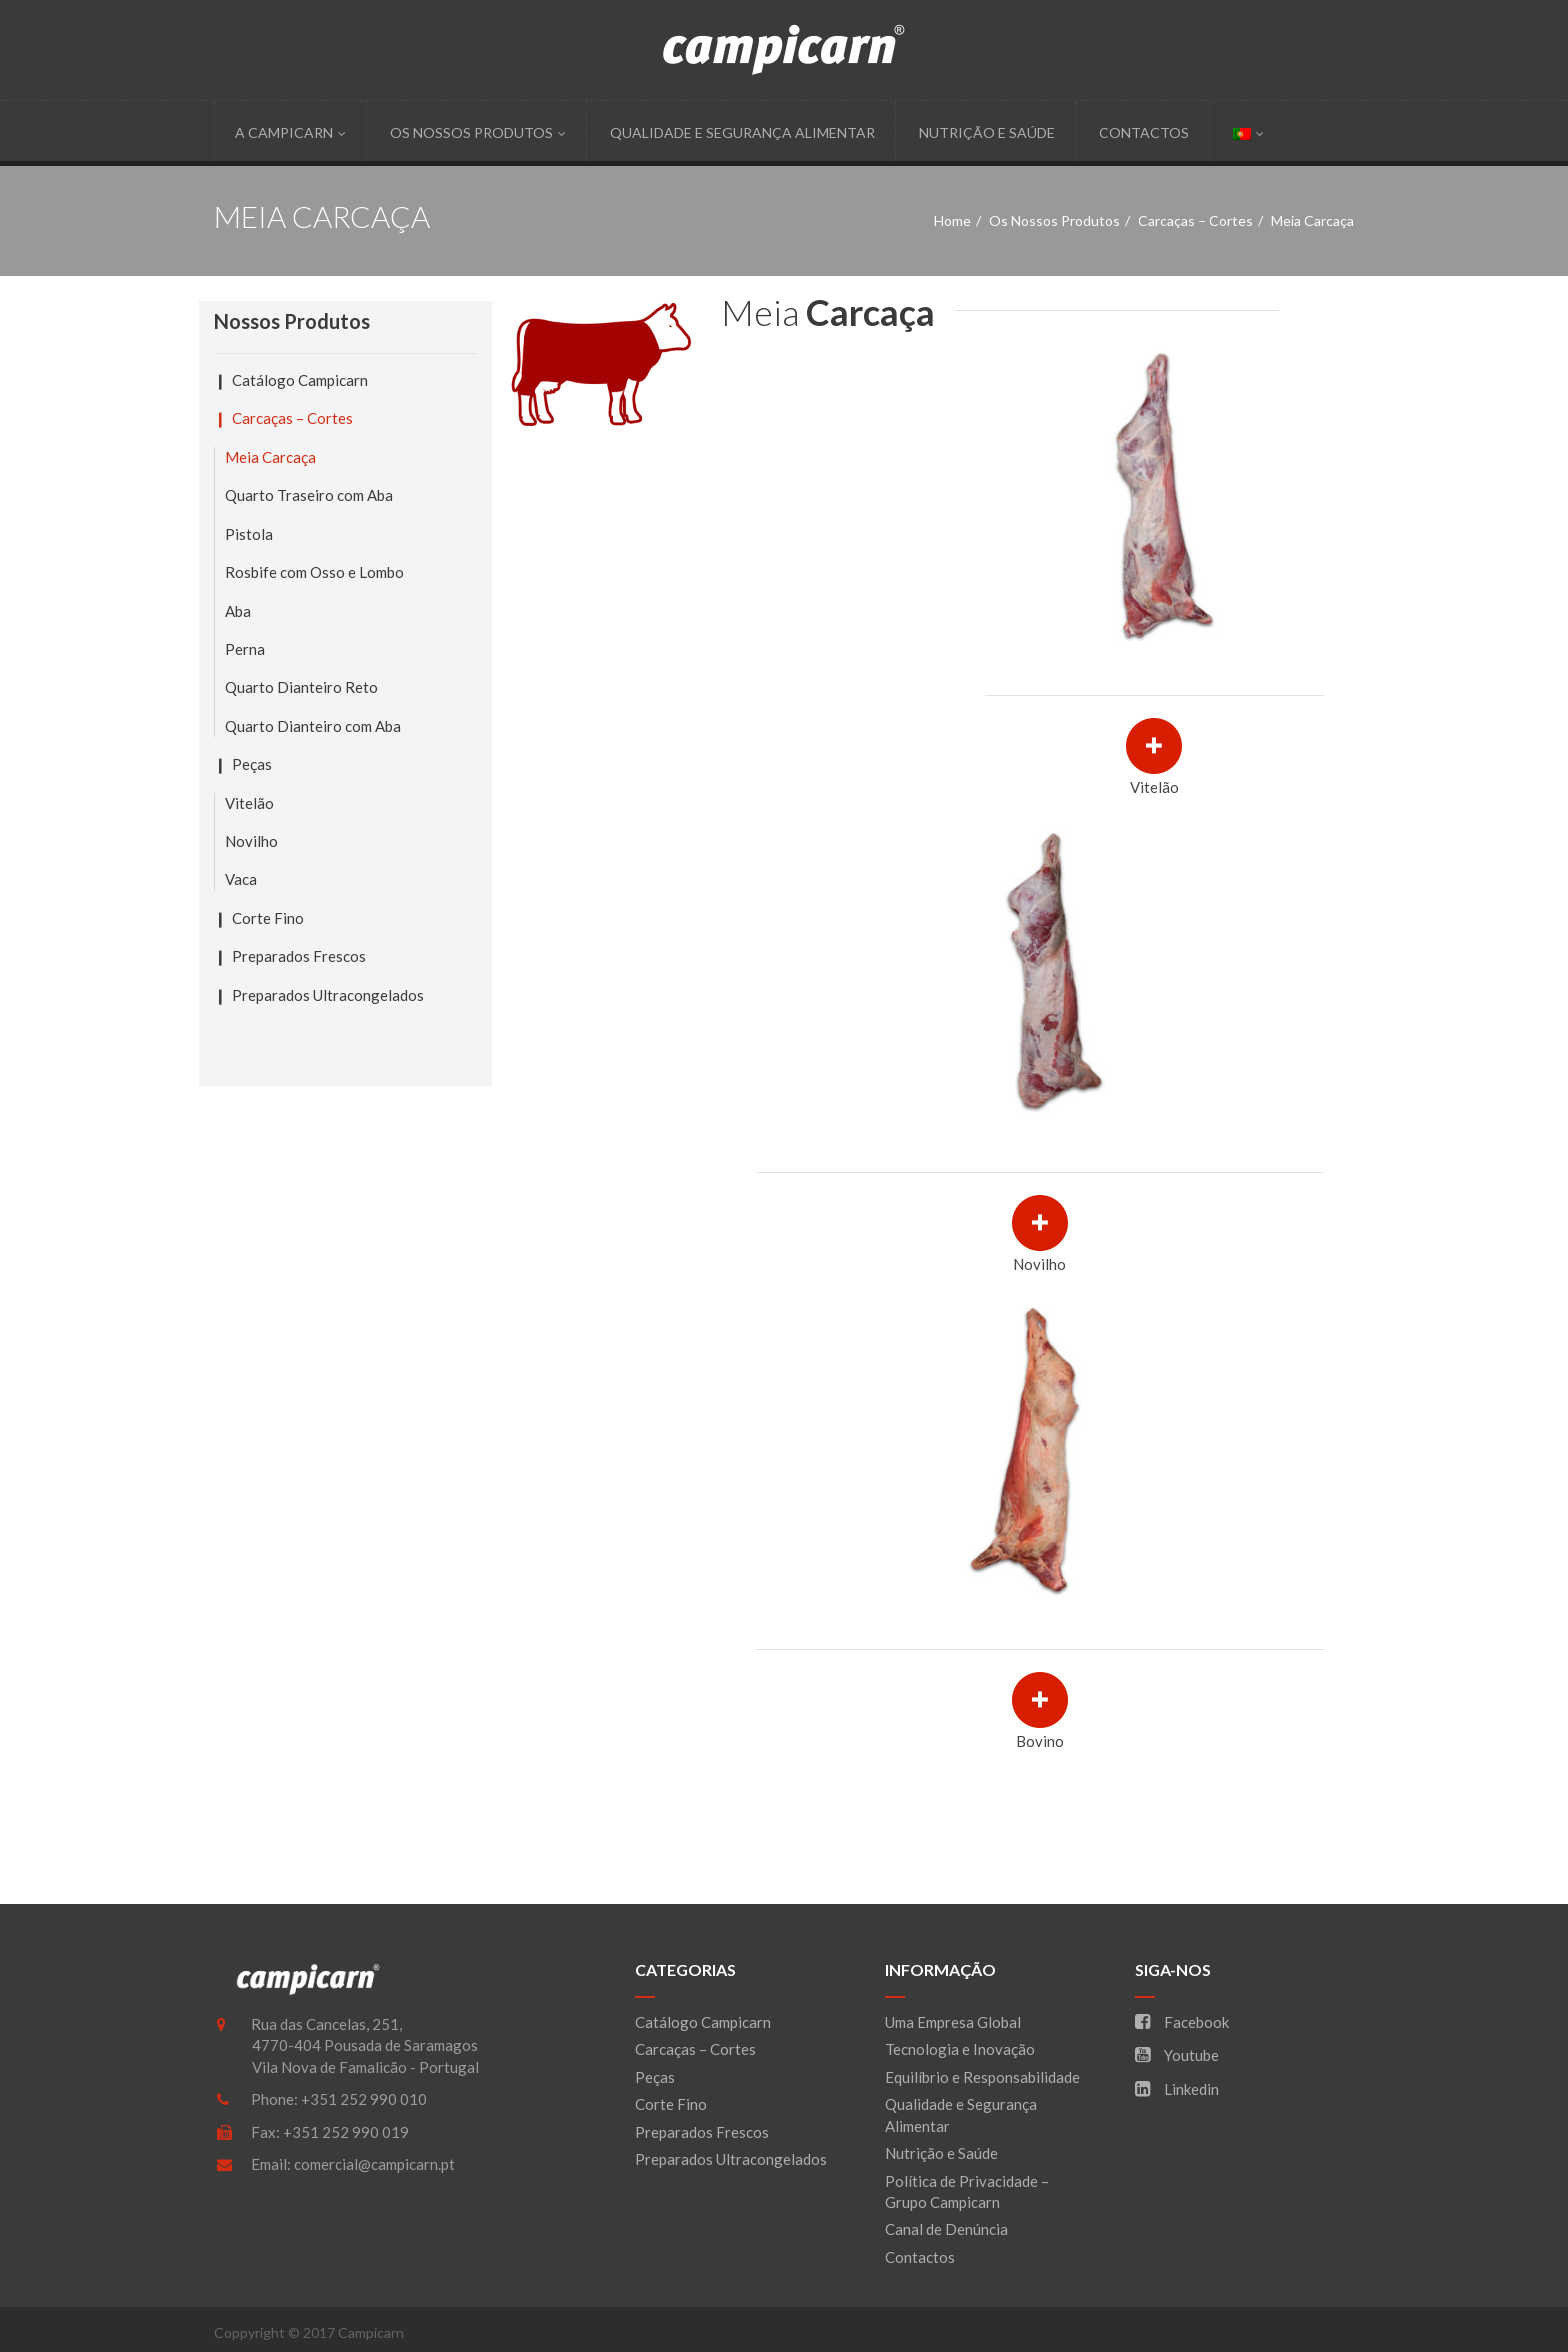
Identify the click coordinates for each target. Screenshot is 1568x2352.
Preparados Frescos (299, 956)
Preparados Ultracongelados (328, 995)
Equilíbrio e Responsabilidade (982, 2077)
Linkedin (1177, 2089)
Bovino (1040, 1741)
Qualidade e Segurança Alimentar (742, 132)
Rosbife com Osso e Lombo (314, 572)
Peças (252, 764)
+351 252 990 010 (364, 2099)
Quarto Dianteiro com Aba (313, 726)
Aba (238, 611)
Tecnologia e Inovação (960, 2049)
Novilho (1039, 1264)
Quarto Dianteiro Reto (301, 687)
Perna (245, 649)
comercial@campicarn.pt (374, 2164)
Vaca (241, 879)
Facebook (1182, 2022)
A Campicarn (290, 132)
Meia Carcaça (270, 457)
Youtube (1177, 2055)
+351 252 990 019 (346, 2132)
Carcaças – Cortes (1195, 220)
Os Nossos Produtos (478, 132)
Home (952, 220)
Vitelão (1154, 787)
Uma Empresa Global (953, 2022)
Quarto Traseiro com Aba (309, 495)
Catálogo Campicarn (300, 380)
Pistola (249, 534)
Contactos (1144, 132)
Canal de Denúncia (946, 2229)
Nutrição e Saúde (987, 132)
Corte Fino (268, 918)
